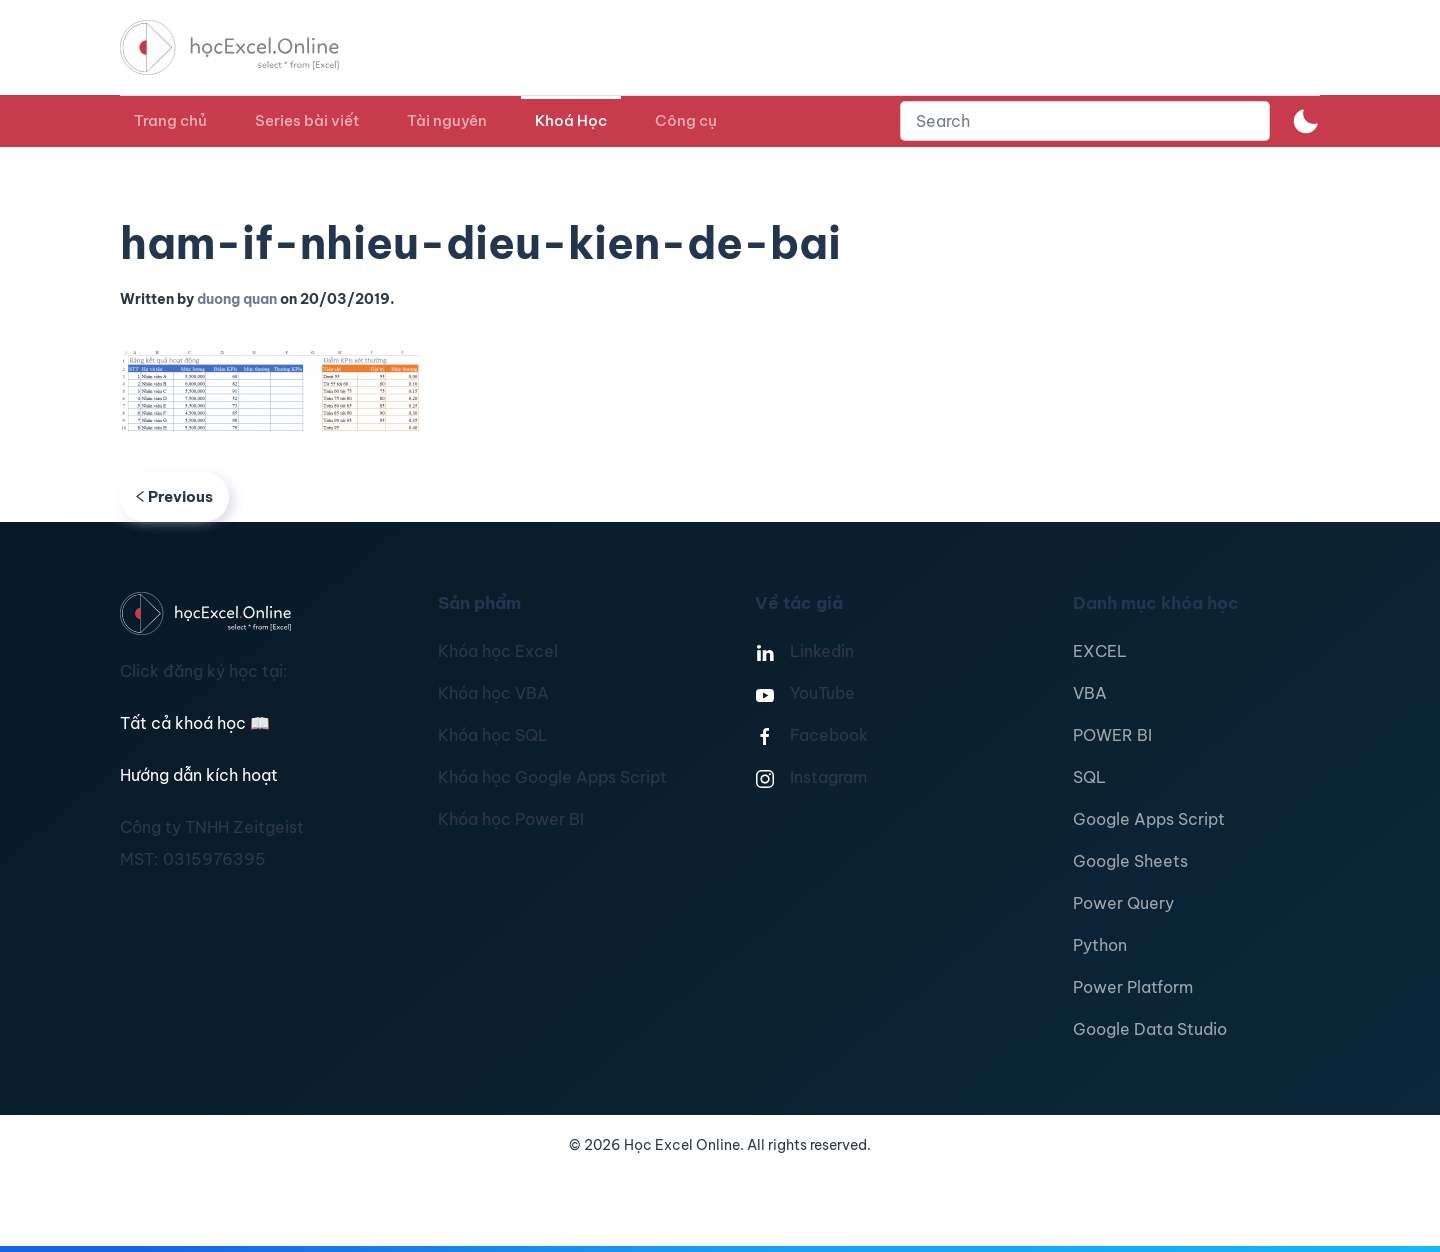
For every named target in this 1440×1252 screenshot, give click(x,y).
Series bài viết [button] (307, 120)
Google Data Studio (1150, 1029)
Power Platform (1133, 987)
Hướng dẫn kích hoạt (199, 775)
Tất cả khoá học (195, 723)
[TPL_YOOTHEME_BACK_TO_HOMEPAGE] (248, 47)
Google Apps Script (1149, 819)
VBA (1090, 693)
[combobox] (1085, 121)
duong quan (237, 299)
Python (1100, 945)
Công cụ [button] (686, 120)
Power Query (1123, 903)
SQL (1089, 777)
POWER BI (1112, 735)
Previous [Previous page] (174, 496)
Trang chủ (170, 120)
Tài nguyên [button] (447, 120)
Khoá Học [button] (571, 120)
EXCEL (1100, 651)
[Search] (1085, 121)
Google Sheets (1130, 861)
